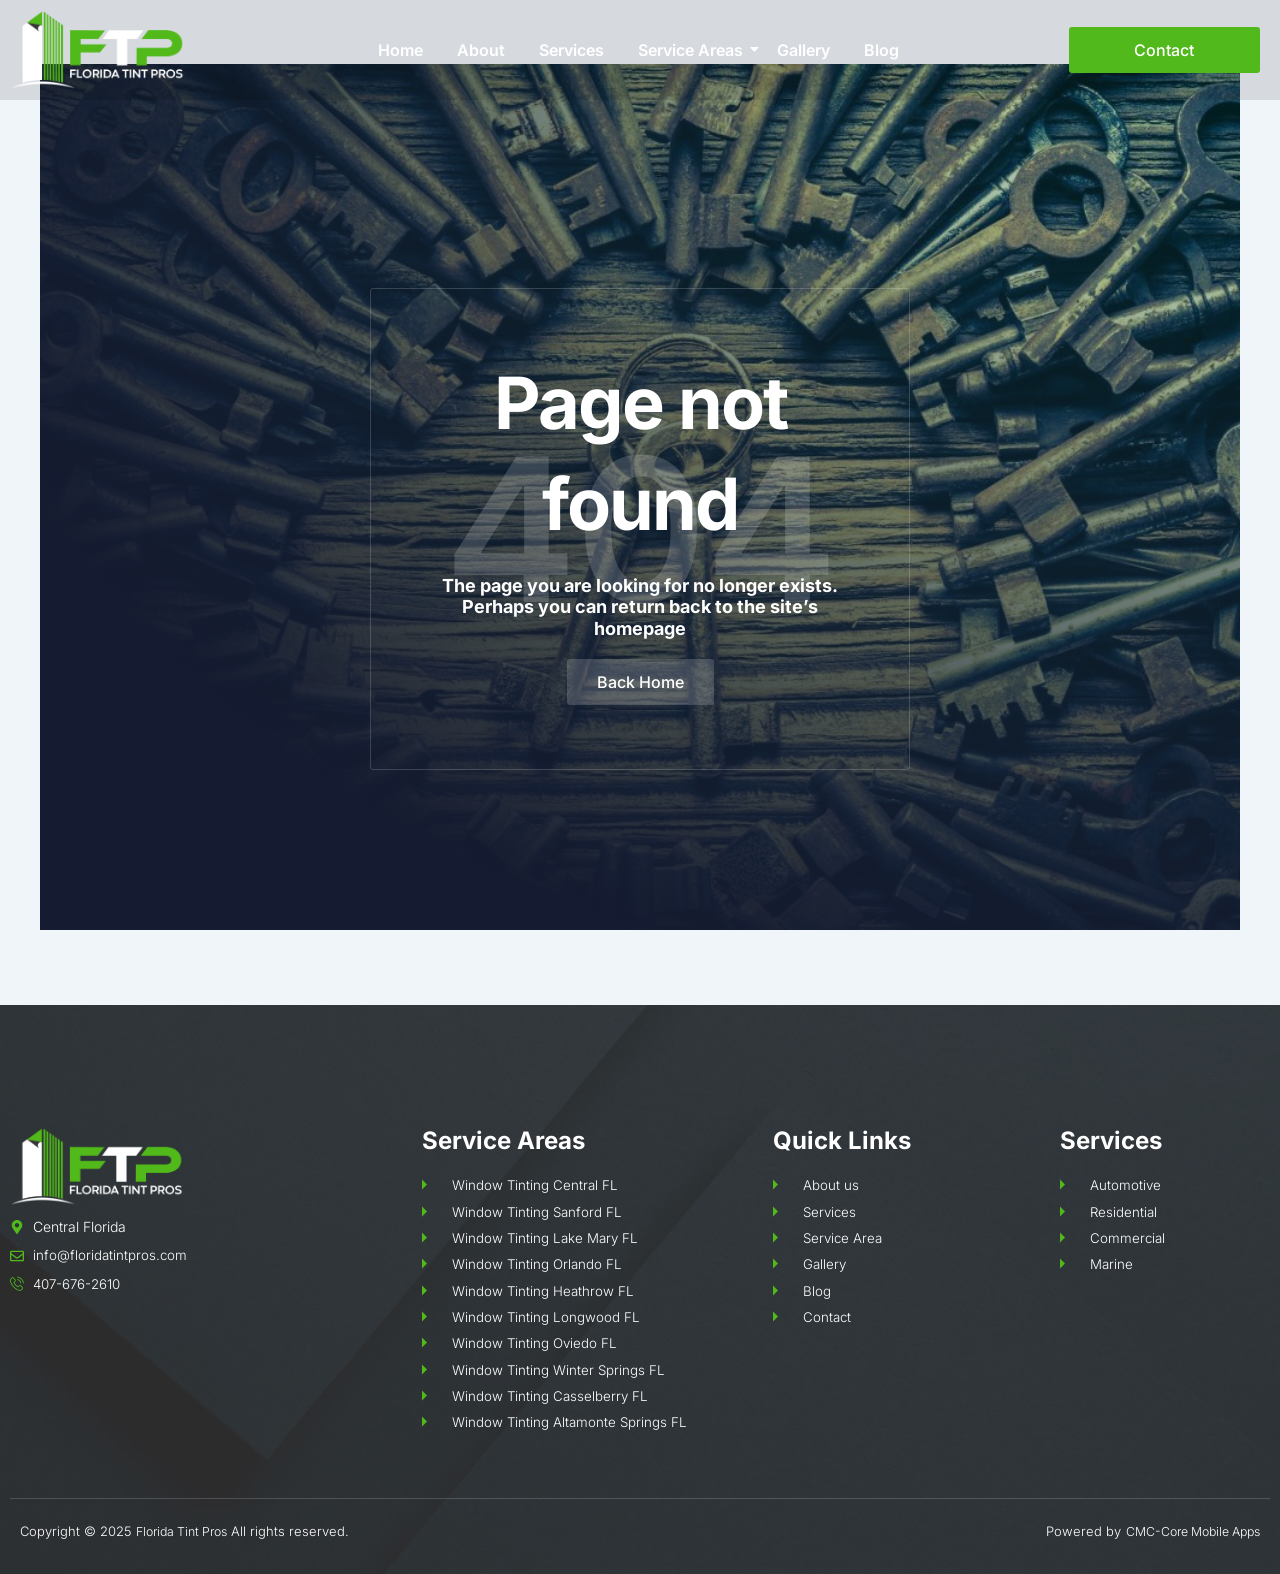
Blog (881, 50)
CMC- (1130, 1531)
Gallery (803, 50)
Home (400, 50)
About (481, 50)
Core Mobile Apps (1204, 1531)
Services (571, 50)
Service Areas (694, 50)
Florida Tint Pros (186, 1531)
